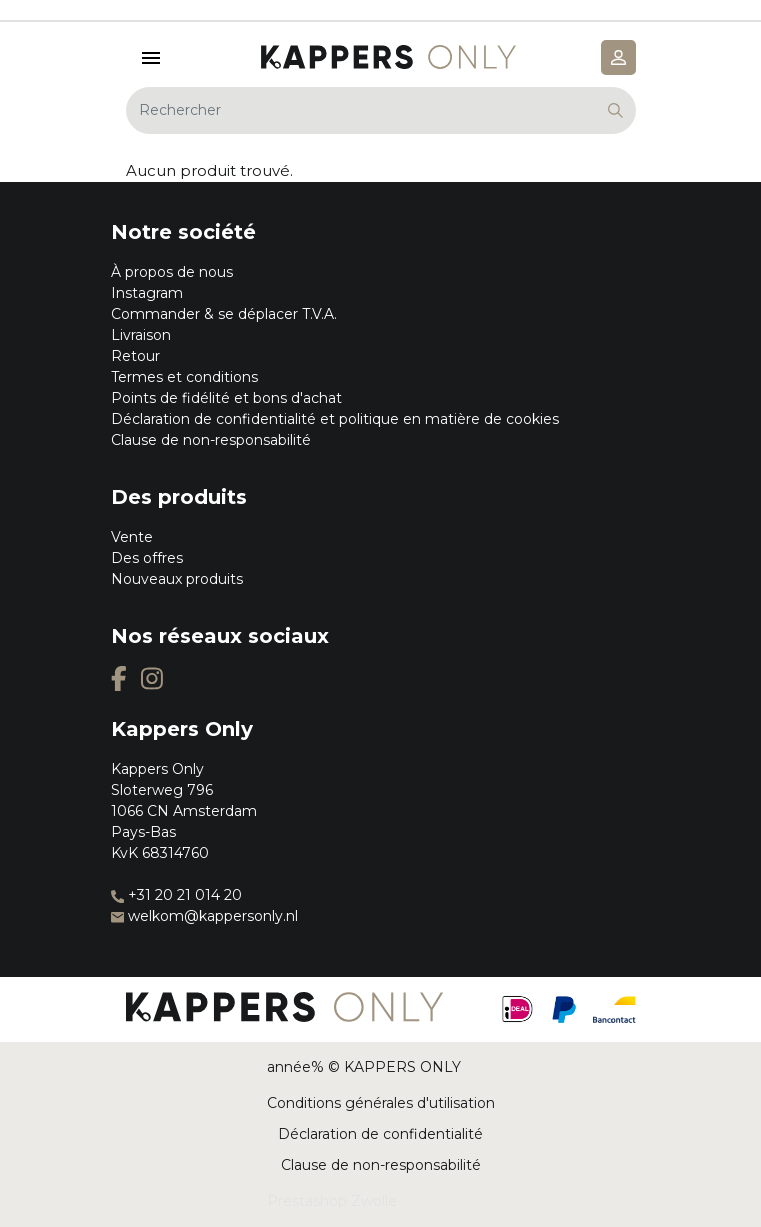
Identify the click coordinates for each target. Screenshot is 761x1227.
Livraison (141, 335)
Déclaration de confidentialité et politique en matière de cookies (335, 419)
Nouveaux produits (177, 579)
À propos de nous (172, 272)
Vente (132, 537)
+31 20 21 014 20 (176, 895)
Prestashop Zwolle (332, 1201)
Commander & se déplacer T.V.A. (224, 314)
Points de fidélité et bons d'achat (226, 398)
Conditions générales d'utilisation (381, 1103)
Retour (135, 356)
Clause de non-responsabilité (211, 440)
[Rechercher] (381, 110)
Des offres (147, 558)
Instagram (147, 293)
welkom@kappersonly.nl (204, 916)
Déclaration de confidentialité (380, 1134)
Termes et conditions (184, 377)
